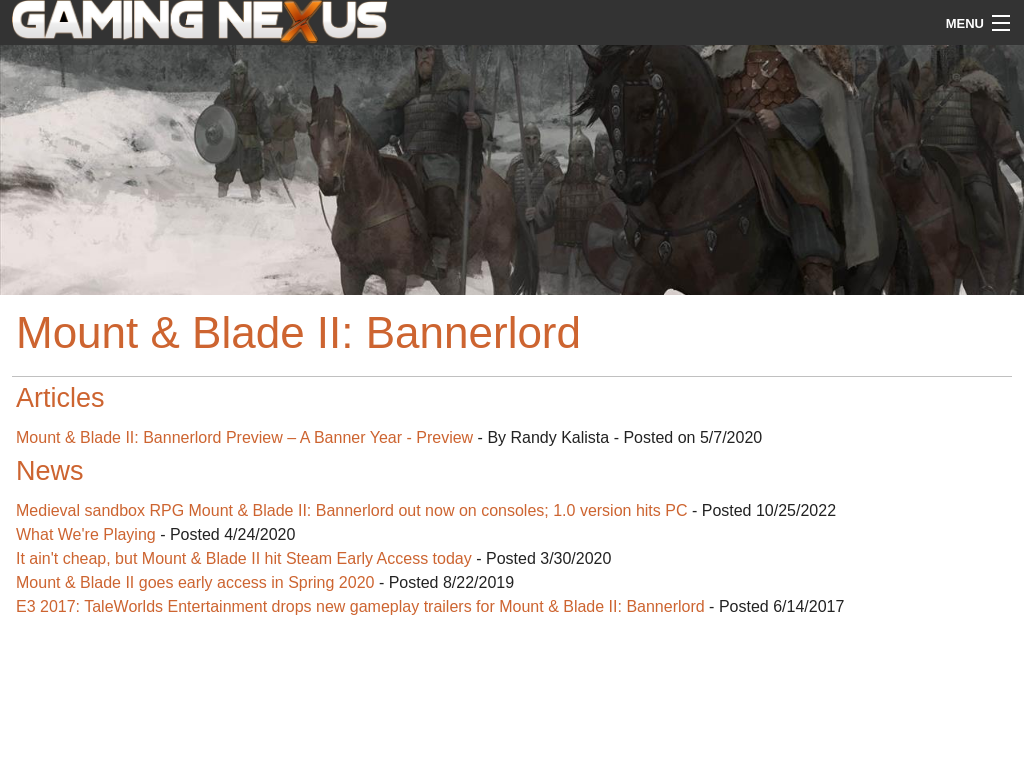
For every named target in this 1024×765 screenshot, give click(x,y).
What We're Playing (86, 534)
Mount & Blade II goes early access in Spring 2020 (195, 582)
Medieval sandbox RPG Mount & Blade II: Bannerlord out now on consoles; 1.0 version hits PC (351, 510)
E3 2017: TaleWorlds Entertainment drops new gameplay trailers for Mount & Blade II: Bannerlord (360, 606)
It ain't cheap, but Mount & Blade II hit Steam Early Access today (244, 558)
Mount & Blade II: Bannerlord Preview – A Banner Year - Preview (244, 437)
